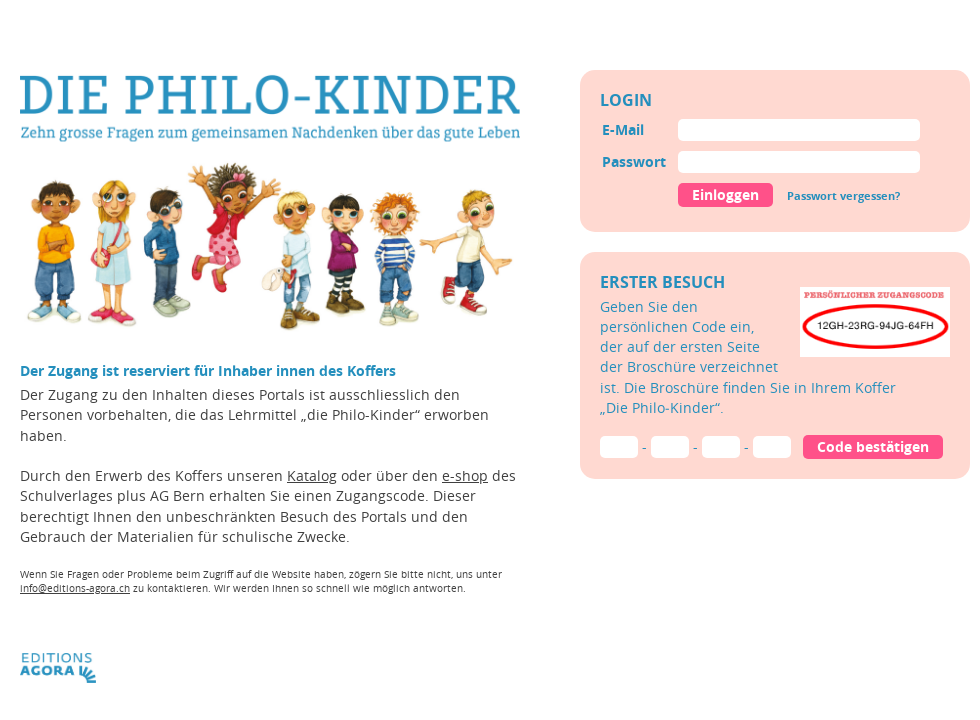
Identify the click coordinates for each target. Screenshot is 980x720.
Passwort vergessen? (843, 195)
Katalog (312, 476)
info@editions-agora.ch (75, 588)
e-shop (465, 476)
